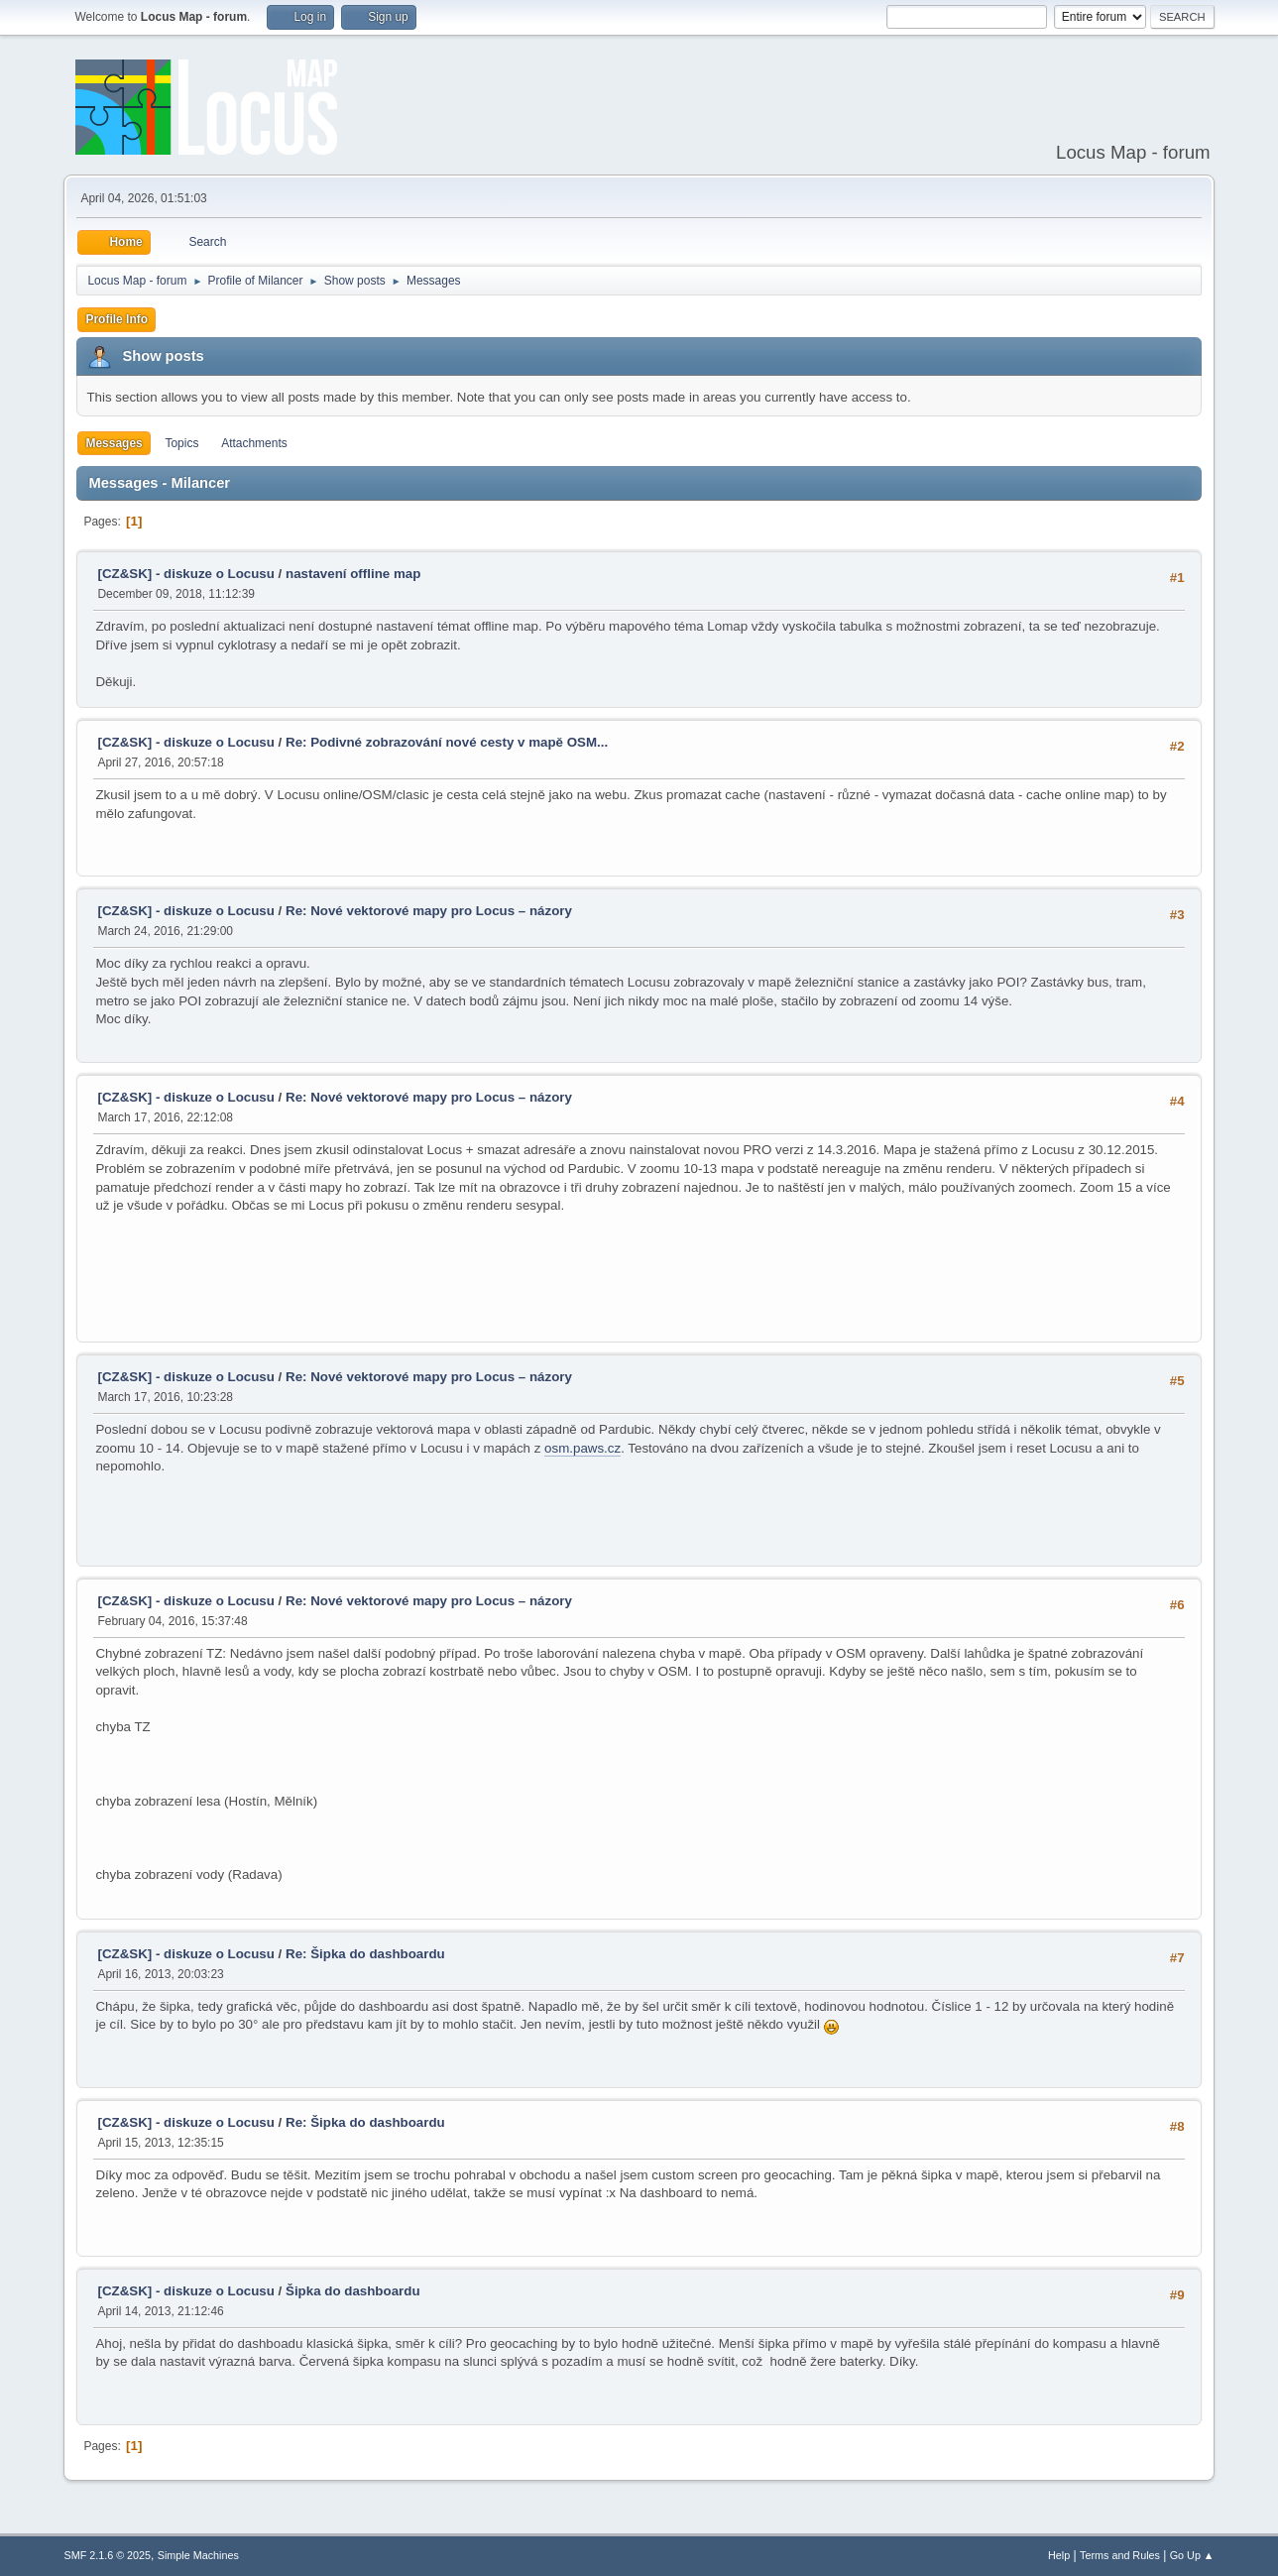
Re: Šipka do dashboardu (365, 1953)
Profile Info (116, 319)
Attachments (254, 443)
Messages (113, 443)
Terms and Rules (1120, 2555)
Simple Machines (198, 2555)
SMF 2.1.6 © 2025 (107, 2555)
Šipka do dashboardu (353, 2290)
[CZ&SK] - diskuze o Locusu (185, 573)
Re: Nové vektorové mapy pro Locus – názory (429, 910)
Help (1059, 2555)
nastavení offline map (353, 573)
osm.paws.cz (582, 1448)
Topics (181, 443)
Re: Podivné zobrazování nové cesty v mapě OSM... (447, 742)
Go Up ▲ (1192, 2555)
